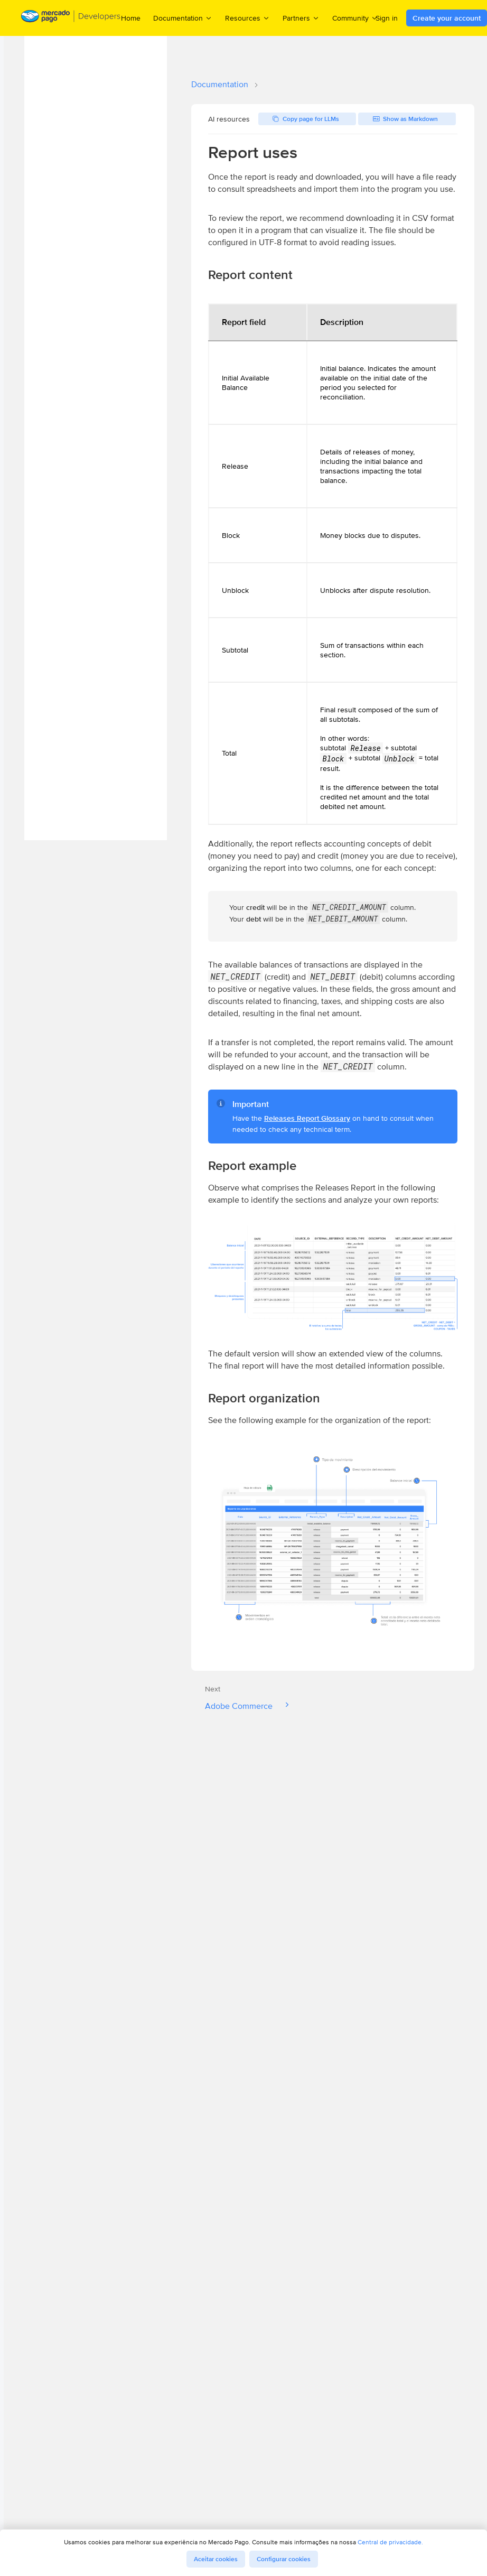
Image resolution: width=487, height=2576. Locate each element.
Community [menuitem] (355, 18)
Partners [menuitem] (301, 18)
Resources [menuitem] (247, 18)
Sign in (387, 18)
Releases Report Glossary (307, 1118)
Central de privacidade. (390, 2541)
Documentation (219, 84)
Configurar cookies (284, 2559)
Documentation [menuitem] (182, 18)
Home (131, 18)
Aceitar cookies (216, 2559)
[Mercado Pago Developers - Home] (71, 18)
